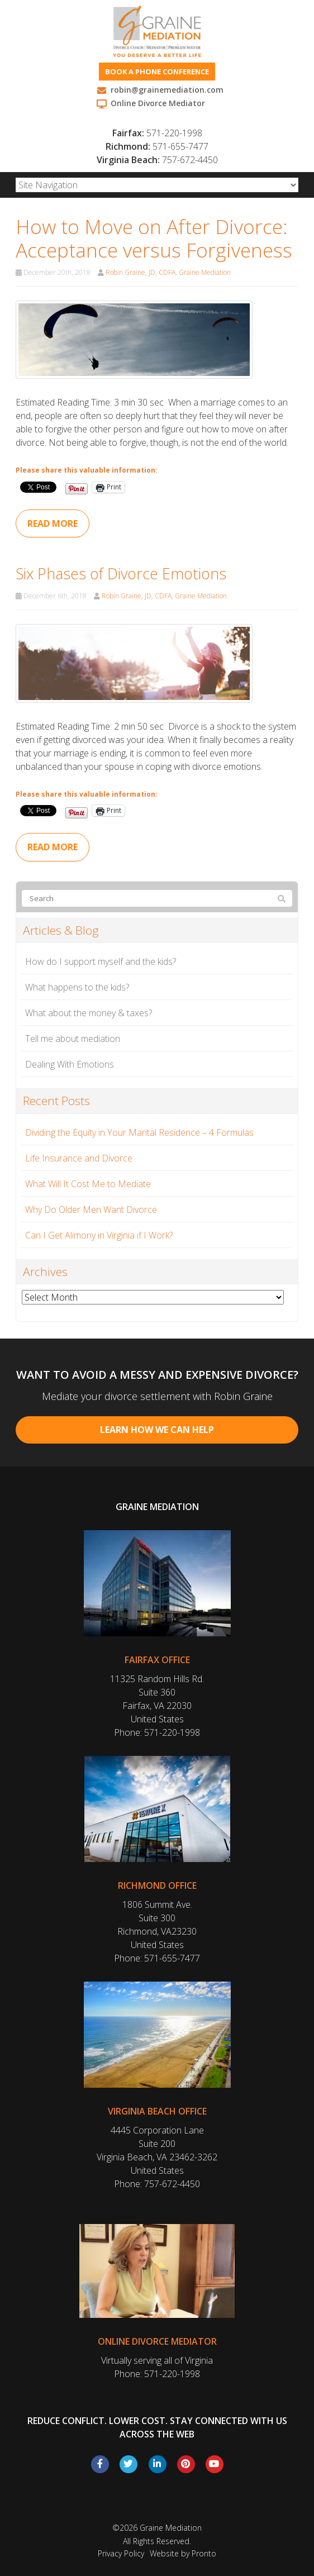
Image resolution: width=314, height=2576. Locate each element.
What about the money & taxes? (88, 1013)
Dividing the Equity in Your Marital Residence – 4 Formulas (139, 1132)
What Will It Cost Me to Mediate (88, 1184)
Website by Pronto (183, 2553)
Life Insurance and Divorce (78, 1158)
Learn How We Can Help (157, 1429)
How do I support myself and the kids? (100, 961)
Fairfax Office (157, 1660)
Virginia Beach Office (157, 2111)
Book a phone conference (157, 71)
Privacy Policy (121, 2553)
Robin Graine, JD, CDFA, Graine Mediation (168, 272)
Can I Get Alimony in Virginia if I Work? (99, 1235)
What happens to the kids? (77, 987)
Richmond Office (157, 1885)
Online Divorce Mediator (157, 2341)
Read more (52, 523)
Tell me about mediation (72, 1038)
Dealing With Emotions (69, 1064)
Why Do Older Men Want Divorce (91, 1209)
